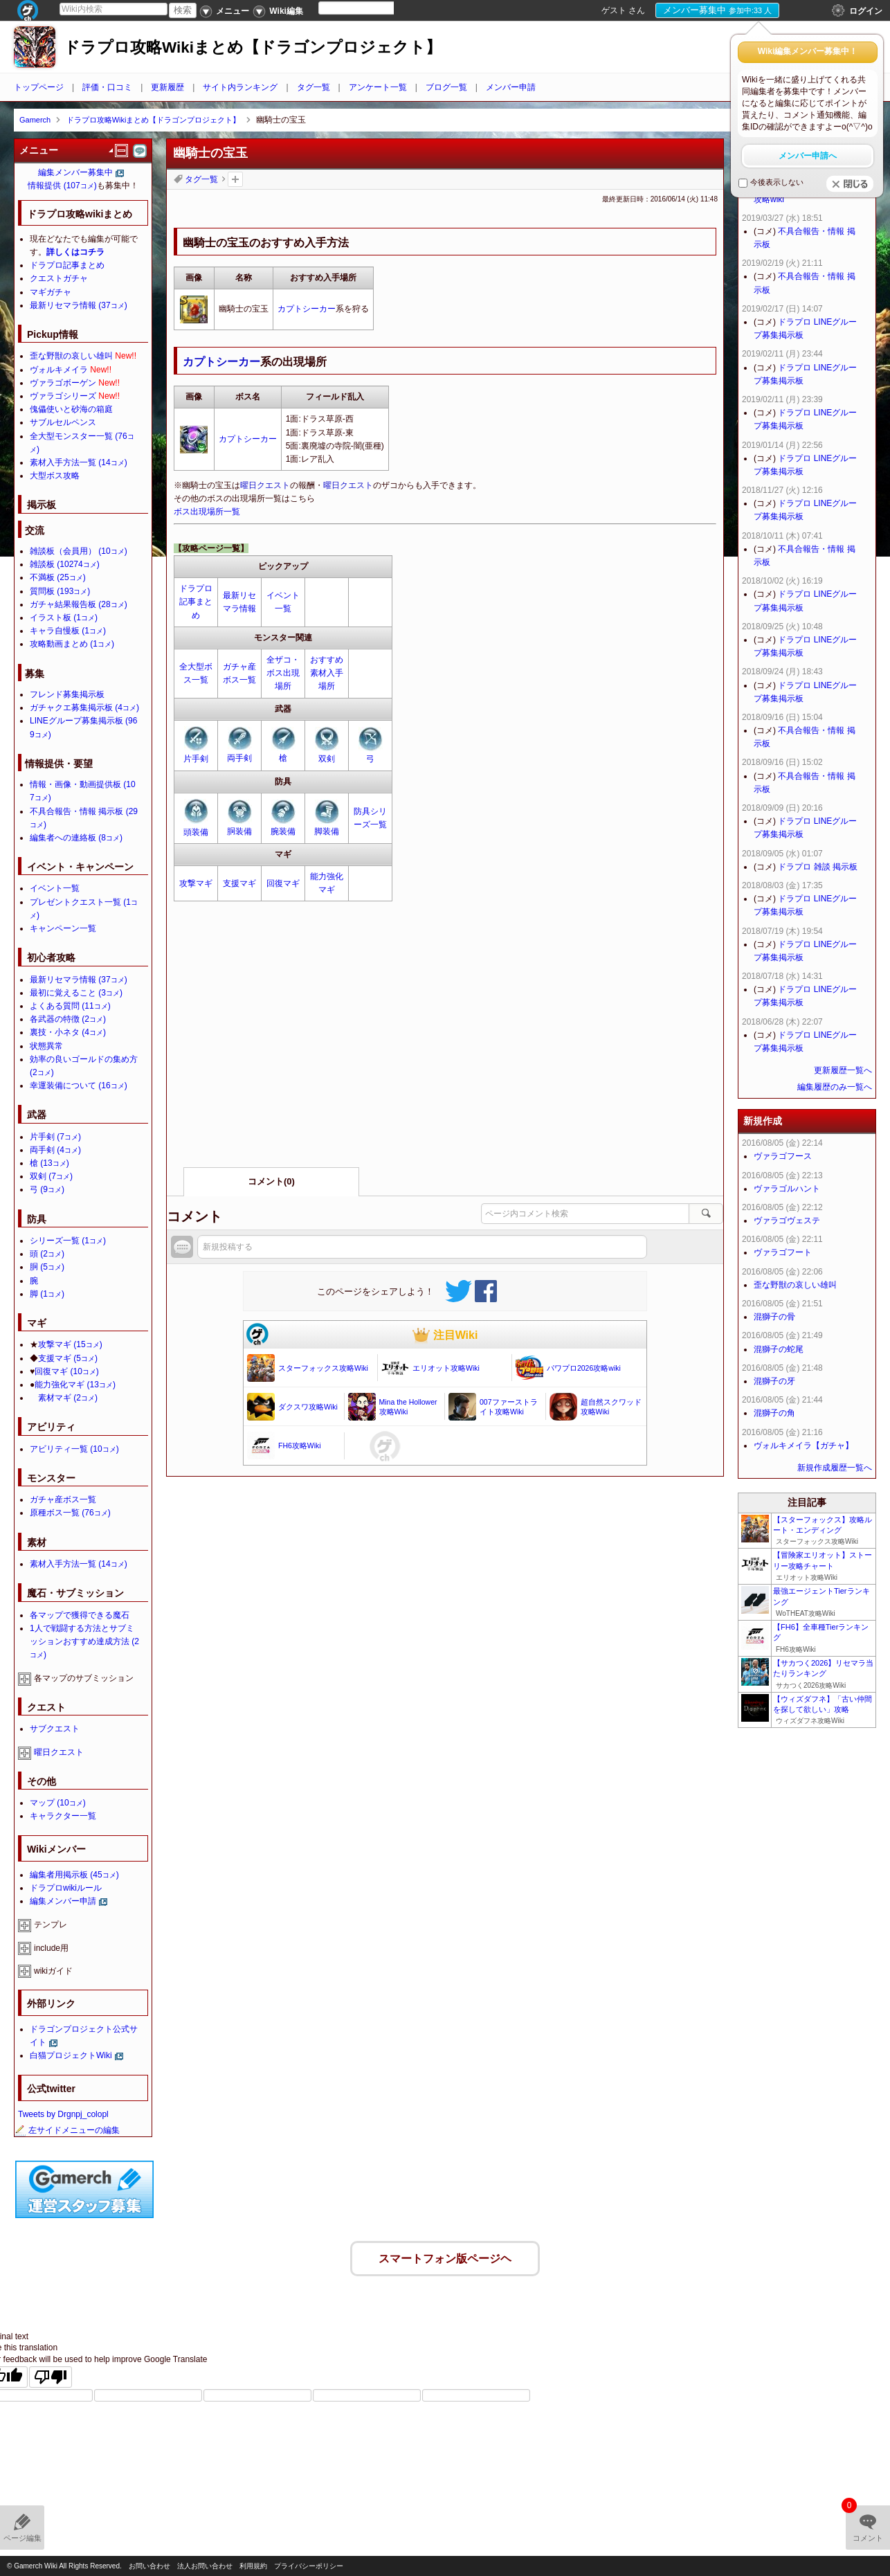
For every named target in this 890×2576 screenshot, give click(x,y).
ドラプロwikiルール (66, 1888)
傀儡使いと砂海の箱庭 (71, 409)
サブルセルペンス (63, 422)
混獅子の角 (774, 1413)
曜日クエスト (265, 485)
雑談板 (65, 564)
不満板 (58, 577)
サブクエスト (55, 1728)
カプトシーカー (307, 309)
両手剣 (239, 758)
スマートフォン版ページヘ (445, 2255)
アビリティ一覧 (74, 1449)
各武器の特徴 (68, 1019)
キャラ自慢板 (68, 631)
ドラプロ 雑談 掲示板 (817, 867)
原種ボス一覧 (70, 1512)
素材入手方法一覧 (78, 462)
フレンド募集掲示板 (67, 694)
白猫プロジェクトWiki (71, 2055)
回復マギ (283, 883)
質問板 (60, 591)
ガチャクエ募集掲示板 (84, 707)
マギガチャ (50, 292)
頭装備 (195, 832)
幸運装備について (78, 1085)
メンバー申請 (511, 87)
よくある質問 (70, 1006)
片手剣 (195, 759)
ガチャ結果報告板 (78, 604)
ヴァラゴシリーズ (63, 396)
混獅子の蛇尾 (778, 1349)
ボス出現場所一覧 (207, 511)
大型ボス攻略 (55, 475)
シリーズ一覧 (68, 1240)
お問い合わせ (149, 2566)
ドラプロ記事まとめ (195, 602)
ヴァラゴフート (783, 1252)
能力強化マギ (75, 1384)
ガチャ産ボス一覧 (63, 1499)
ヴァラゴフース (783, 1156)
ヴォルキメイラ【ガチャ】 (803, 1445)
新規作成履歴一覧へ (834, 1467)
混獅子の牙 (774, 1381)
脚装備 (326, 831)
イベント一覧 (55, 888)
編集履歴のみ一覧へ (834, 1087)
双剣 (326, 759)
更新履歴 (167, 87)
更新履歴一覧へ (843, 1070)
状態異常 (46, 1046)
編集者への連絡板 (76, 838)
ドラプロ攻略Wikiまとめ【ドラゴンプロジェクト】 (253, 47)
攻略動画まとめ (72, 644)
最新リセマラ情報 (78, 305)
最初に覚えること (76, 993)
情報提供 (62, 185)
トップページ (39, 87)
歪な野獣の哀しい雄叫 (71, 356)
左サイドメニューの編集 (67, 2130)
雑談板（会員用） (78, 551)
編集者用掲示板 (74, 1875)
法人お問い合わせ (205, 2566)
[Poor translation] (50, 2373)
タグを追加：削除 (235, 179)
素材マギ (68, 1398)
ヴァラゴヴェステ (787, 1220)
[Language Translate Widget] (367, 8)
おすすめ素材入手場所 (326, 673)
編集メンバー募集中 (75, 172)
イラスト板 (64, 617)
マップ (58, 1803)
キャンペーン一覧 (63, 928)
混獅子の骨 (774, 1317)
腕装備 (283, 831)
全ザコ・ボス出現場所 (283, 673)
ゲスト (613, 10)
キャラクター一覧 (63, 1816)
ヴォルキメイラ (59, 370)
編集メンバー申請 (63, 1901)
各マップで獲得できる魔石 (79, 1615)
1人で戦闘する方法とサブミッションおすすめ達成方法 (84, 1641)
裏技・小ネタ (68, 1032)
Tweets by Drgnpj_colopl (63, 2114)
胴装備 (239, 831)
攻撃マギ (195, 883)
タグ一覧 (313, 87)
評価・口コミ (107, 87)
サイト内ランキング (240, 87)
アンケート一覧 (378, 87)
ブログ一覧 (446, 87)
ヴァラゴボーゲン (63, 383)
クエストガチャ (59, 278)
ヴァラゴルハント (787, 1189)
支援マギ (239, 883)
